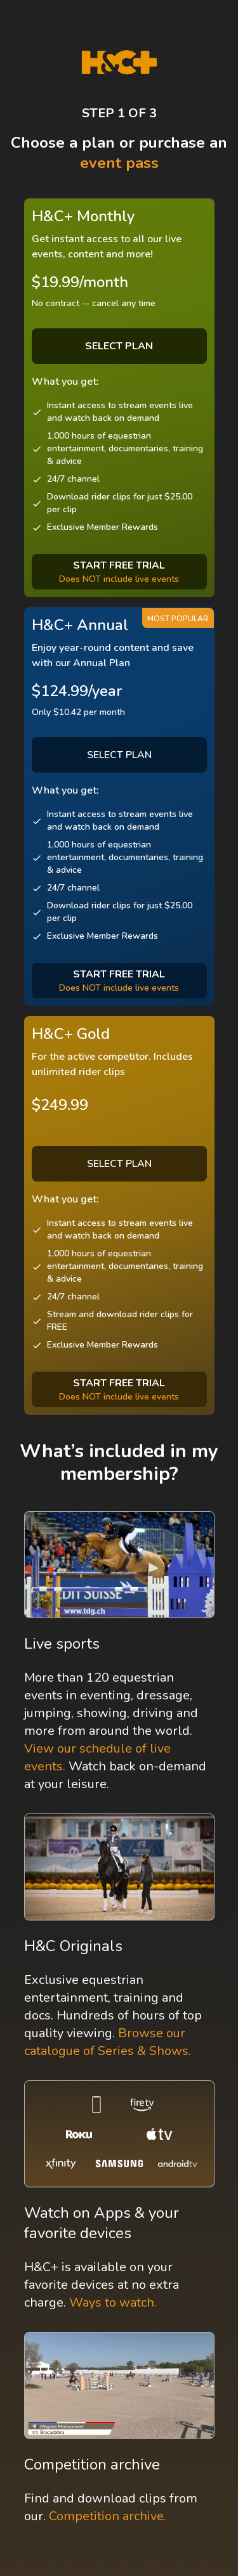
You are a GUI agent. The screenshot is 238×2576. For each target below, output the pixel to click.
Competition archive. (107, 2516)
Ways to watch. (113, 2302)
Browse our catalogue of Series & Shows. (107, 2042)
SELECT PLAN (119, 755)
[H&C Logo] (119, 62)
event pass (119, 163)
